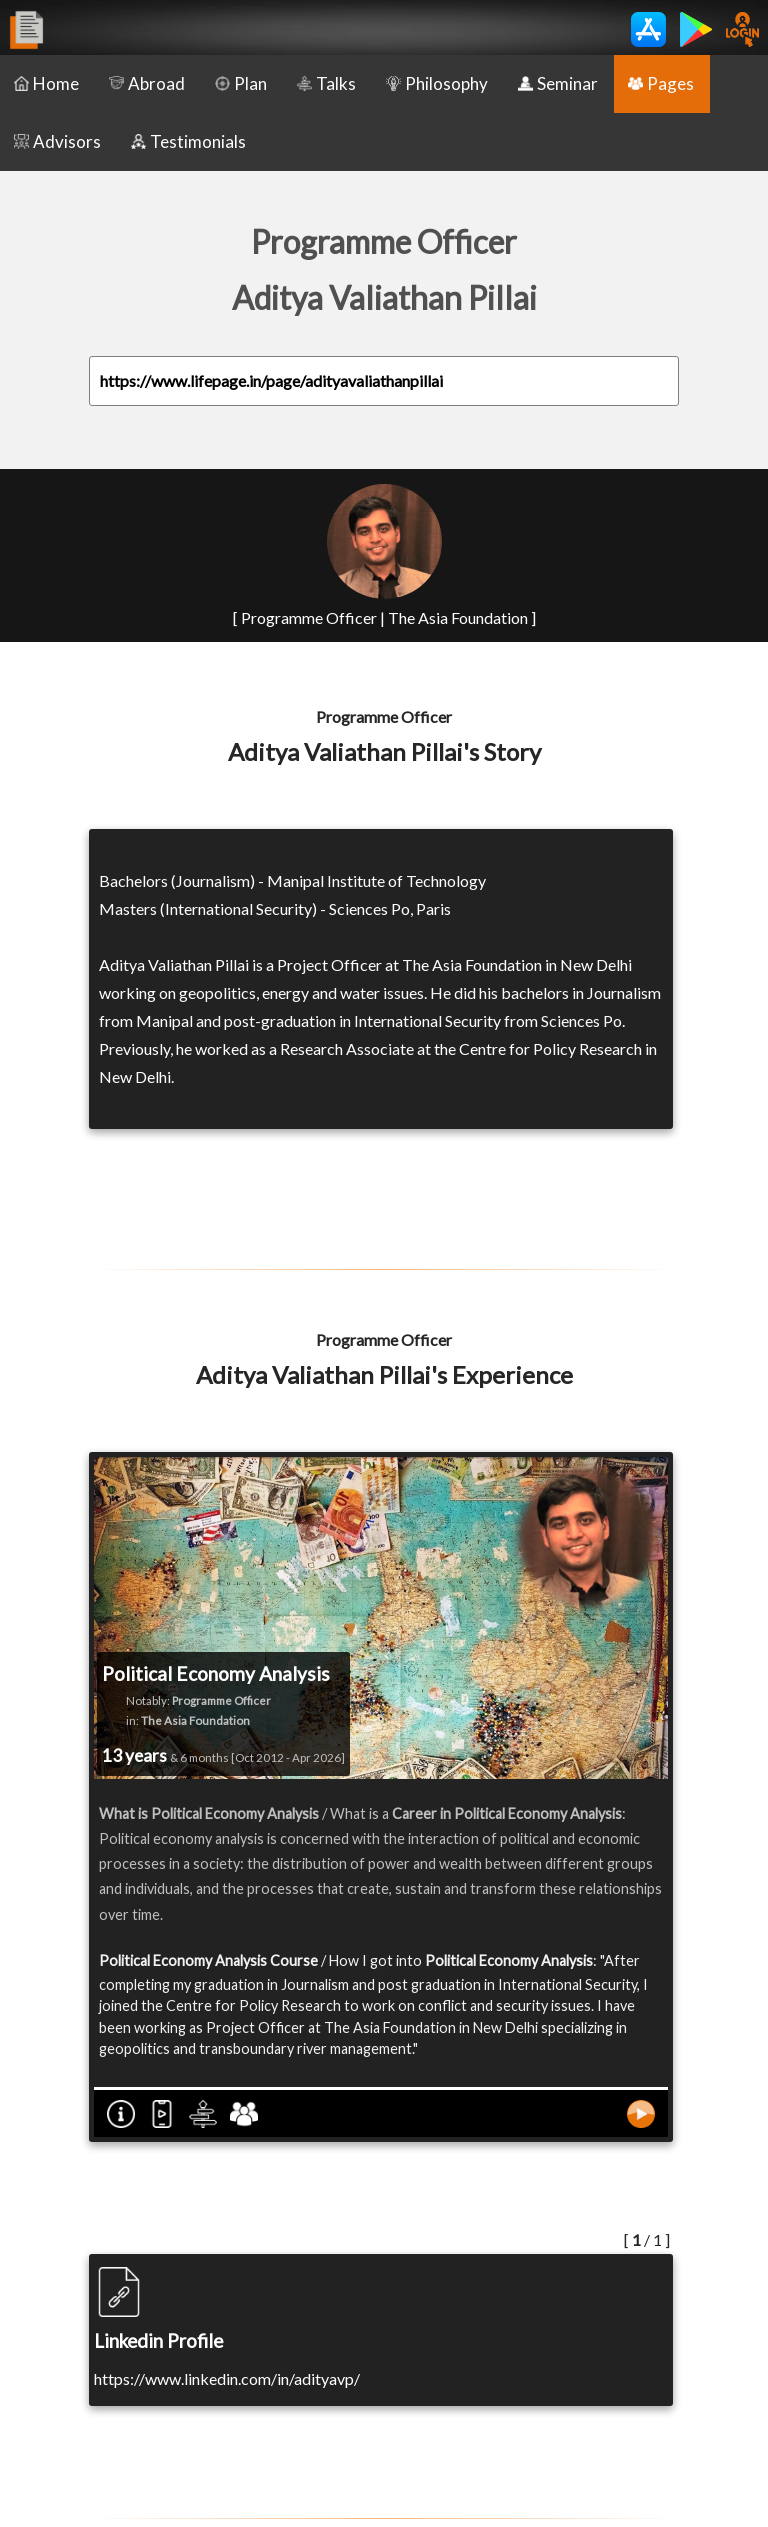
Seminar (558, 83)
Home (46, 83)
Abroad (147, 83)
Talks (326, 83)
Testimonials (188, 141)
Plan (241, 83)
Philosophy (437, 83)
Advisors (57, 141)
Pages (661, 83)
